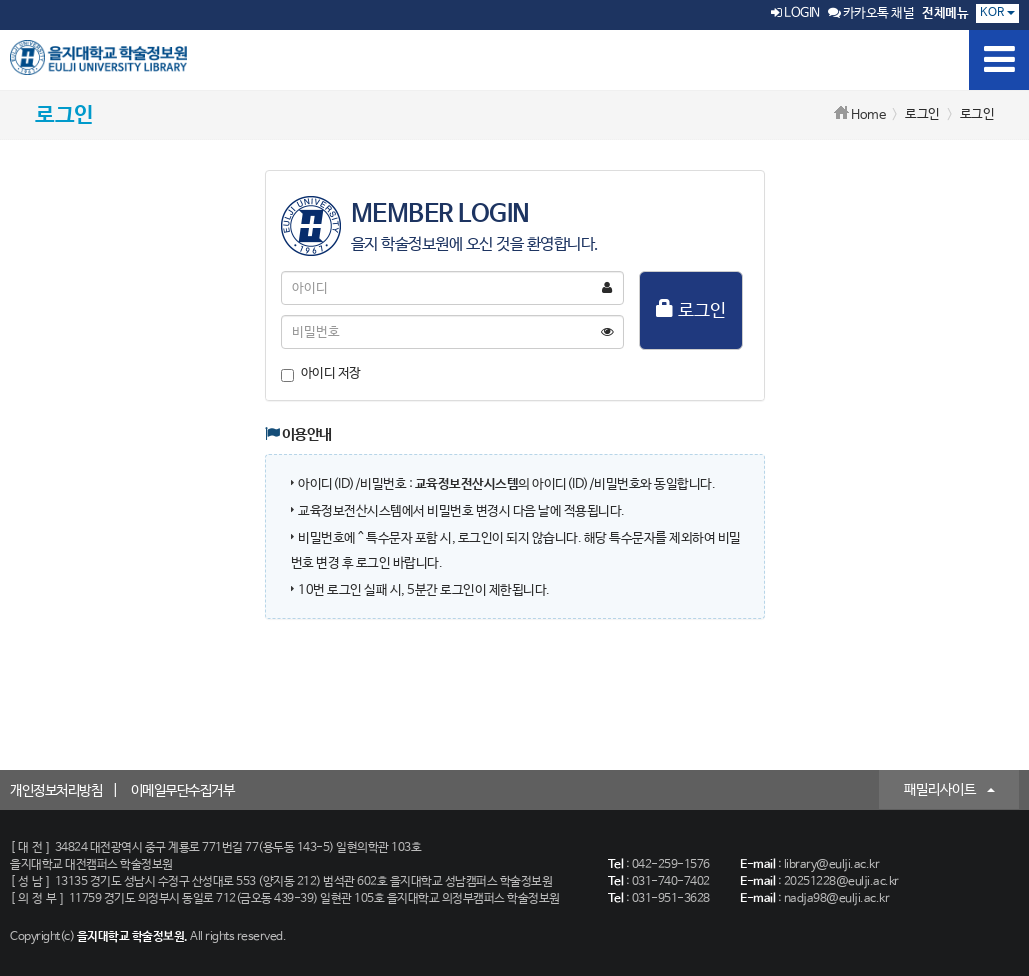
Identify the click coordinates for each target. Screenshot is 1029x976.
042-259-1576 (671, 865)
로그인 (691, 310)
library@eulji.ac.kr (832, 865)
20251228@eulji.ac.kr (841, 882)
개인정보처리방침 (56, 791)
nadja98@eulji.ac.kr (837, 899)
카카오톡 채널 (871, 13)
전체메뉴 (945, 13)
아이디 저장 (321, 374)
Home (868, 115)
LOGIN (795, 13)
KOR (997, 13)
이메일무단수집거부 (183, 791)
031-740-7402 (671, 882)
